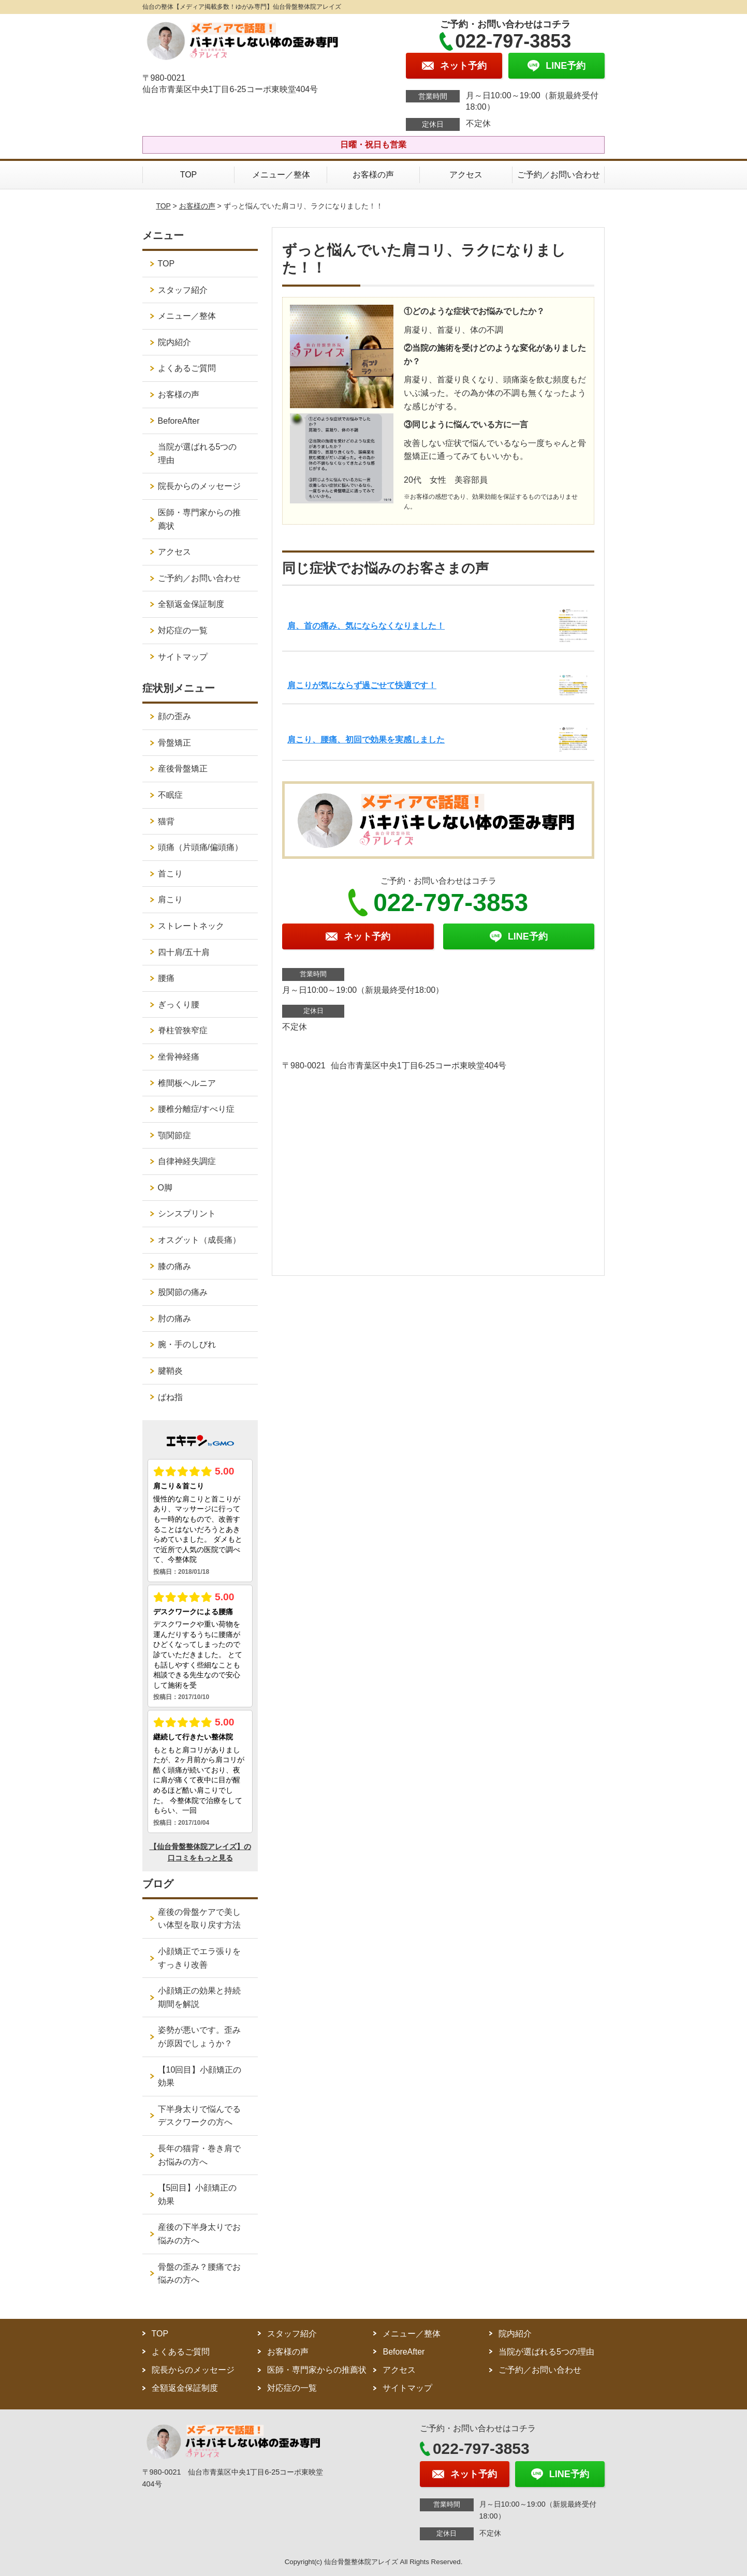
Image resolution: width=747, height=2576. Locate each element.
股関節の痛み (183, 1292)
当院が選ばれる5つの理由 (197, 453)
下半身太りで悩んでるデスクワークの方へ (199, 2116)
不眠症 (170, 795)
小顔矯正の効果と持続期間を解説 (199, 1997)
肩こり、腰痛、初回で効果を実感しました (366, 739)
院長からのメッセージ (199, 486)
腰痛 (166, 978)
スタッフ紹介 (183, 290)
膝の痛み (174, 1266)
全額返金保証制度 (191, 604)
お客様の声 (373, 174)
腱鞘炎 (170, 1370)
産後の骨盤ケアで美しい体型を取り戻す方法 (199, 1919)
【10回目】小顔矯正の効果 (200, 2076)
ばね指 (170, 1397)
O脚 (165, 1187)
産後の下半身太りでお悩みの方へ (199, 2234)
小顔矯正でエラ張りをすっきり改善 (199, 1958)
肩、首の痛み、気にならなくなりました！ (366, 625)
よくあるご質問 (187, 368)
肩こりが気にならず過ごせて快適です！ (361, 685)
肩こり (170, 899)
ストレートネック (191, 925)
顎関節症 (174, 1135)
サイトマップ (183, 656)
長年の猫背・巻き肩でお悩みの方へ (199, 2155)
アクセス (465, 174)
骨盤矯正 (174, 742)
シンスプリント (187, 1213)
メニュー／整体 (281, 174)
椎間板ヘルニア (187, 1083)
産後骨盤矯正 (183, 768)
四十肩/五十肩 (184, 952)
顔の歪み (174, 716)
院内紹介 (174, 342)
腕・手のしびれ (187, 1344)
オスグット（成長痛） (199, 1239)
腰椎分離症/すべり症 (196, 1109)
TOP (188, 174)
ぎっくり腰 (178, 1004)
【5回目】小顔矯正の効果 (197, 2194)
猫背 (166, 821)
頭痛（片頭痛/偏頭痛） (200, 847)
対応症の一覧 (183, 630)
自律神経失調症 (187, 1161)
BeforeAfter (179, 420)
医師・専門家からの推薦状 (199, 519)
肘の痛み (174, 1318)
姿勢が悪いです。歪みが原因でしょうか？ (199, 2037)
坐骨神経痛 (178, 1056)
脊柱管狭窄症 (183, 1030)
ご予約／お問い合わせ (558, 174)
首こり (170, 873)
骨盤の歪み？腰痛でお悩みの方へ (199, 2273)
